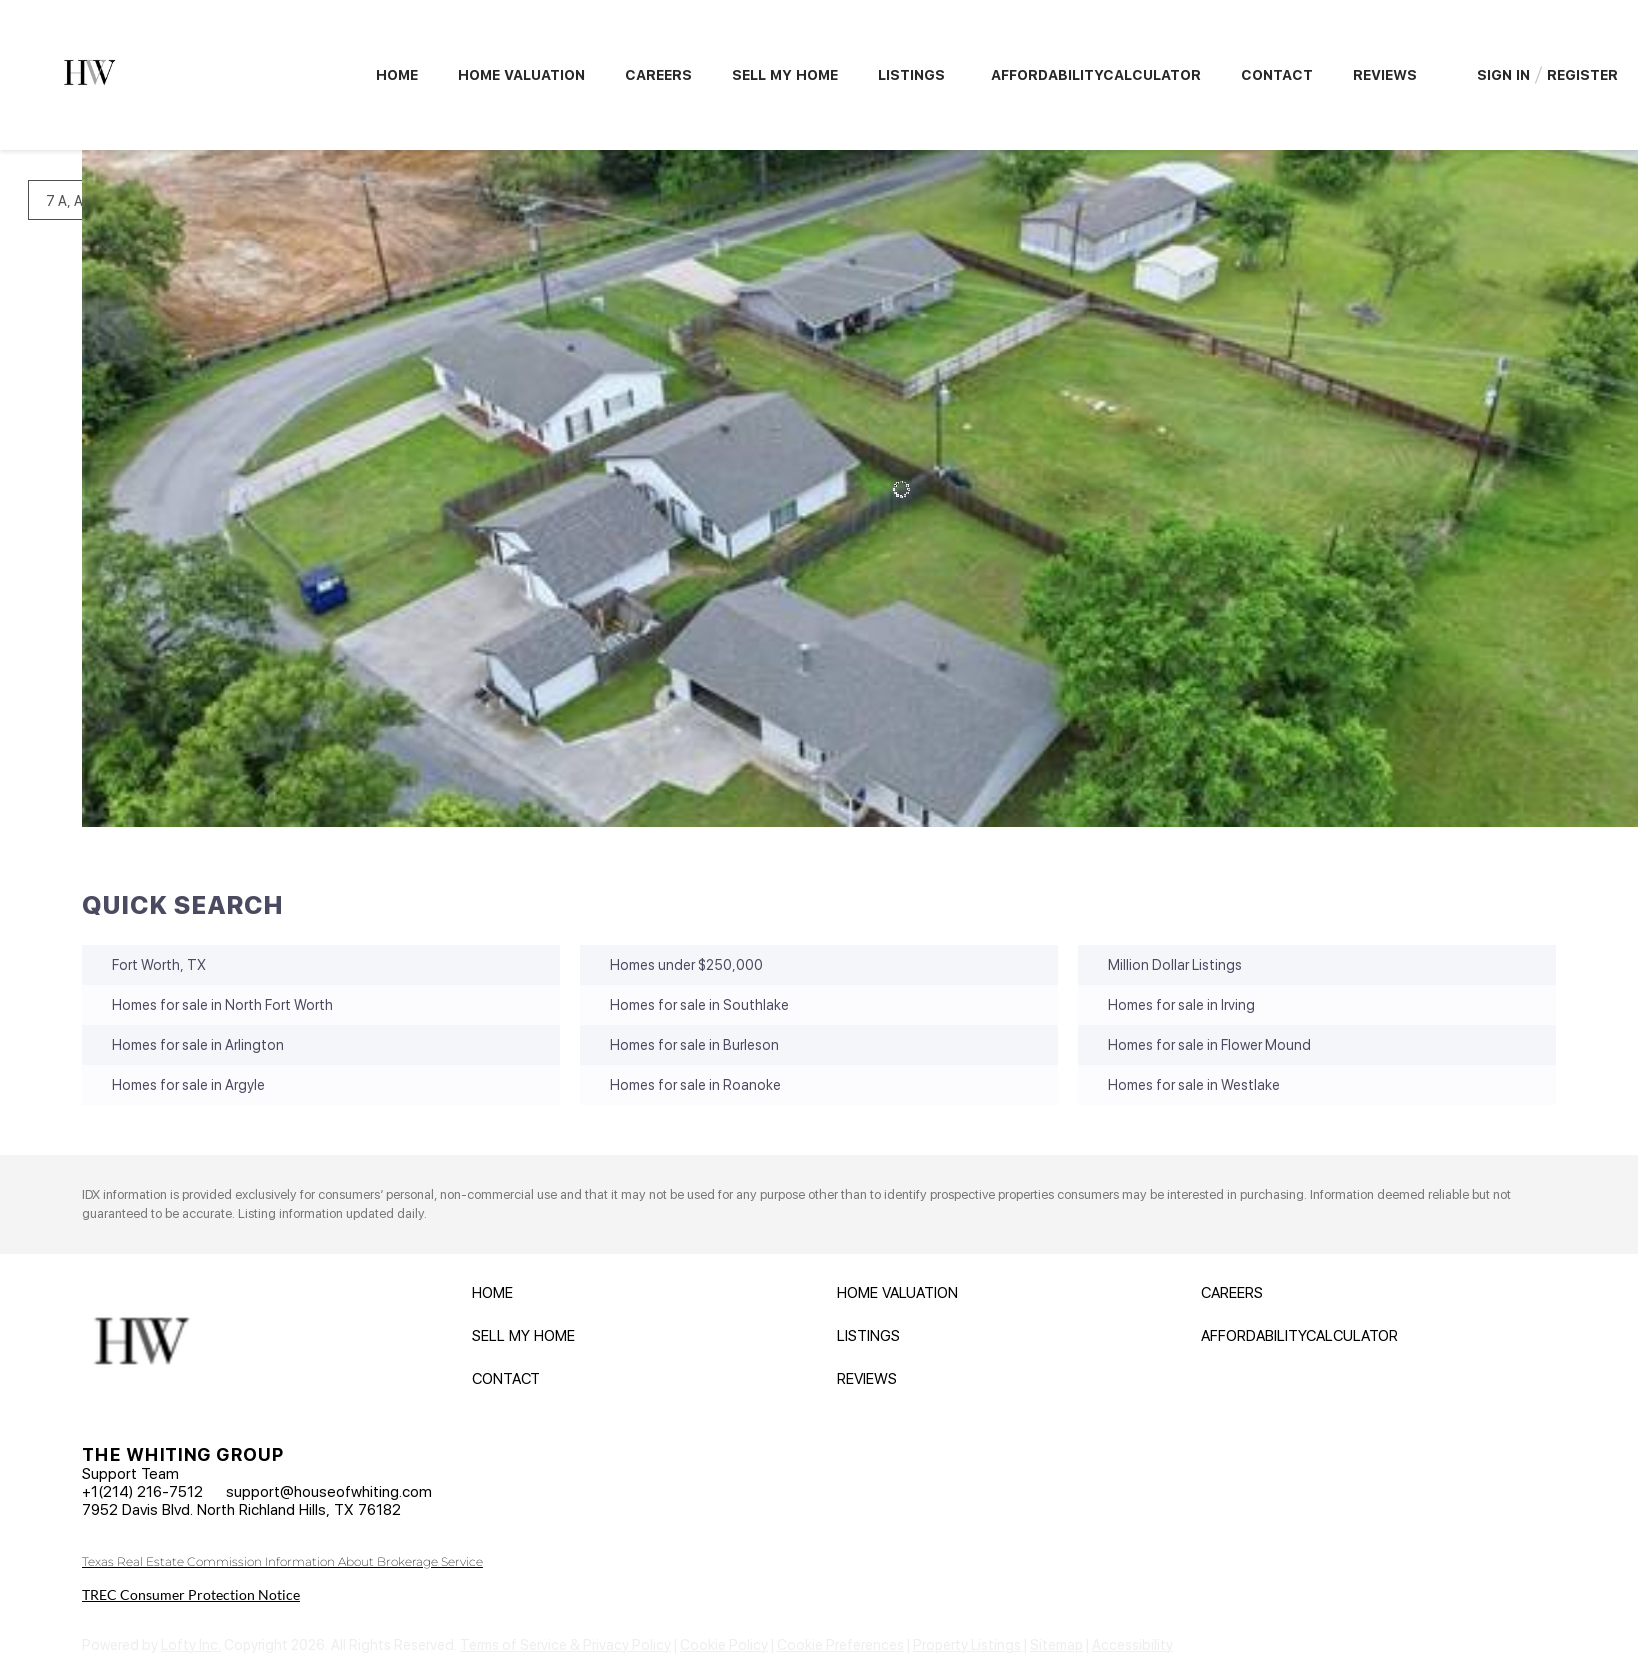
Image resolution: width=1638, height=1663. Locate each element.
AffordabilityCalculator (1096, 75)
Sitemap (1056, 1645)
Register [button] (1582, 75)
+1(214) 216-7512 (142, 1492)
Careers (658, 75)
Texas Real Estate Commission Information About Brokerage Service (282, 1561)
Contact (1277, 75)
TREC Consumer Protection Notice (191, 1594)
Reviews (1385, 75)
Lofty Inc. (191, 1645)
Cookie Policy (724, 1645)
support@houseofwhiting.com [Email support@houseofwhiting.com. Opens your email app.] (329, 1492)
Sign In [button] (1503, 75)
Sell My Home (785, 75)
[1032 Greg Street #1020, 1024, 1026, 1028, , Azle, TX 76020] (96, 652)
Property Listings (967, 1645)
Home (397, 75)
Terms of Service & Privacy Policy (565, 1645)
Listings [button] (911, 75)
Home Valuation (521, 75)
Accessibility (1132, 1645)
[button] (497, 1298)
